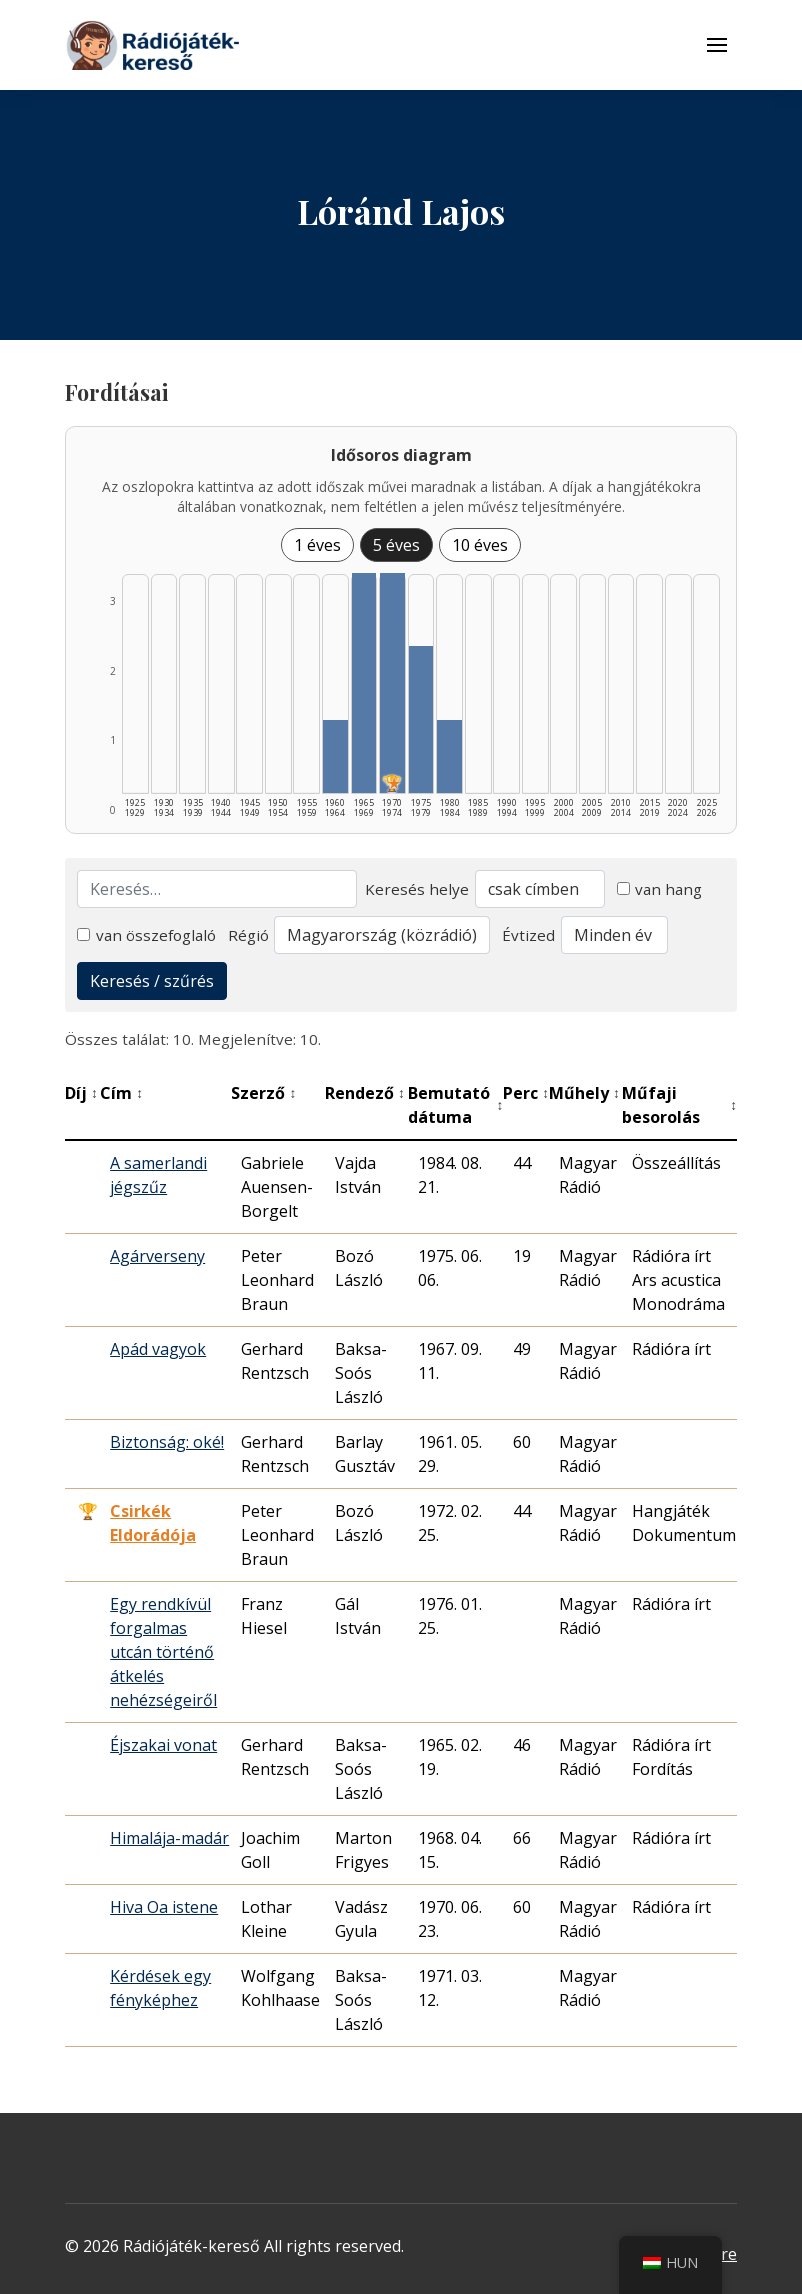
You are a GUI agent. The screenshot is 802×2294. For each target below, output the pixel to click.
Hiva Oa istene (164, 1907)
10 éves (480, 545)
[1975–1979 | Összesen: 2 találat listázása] (421, 719)
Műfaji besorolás (679, 1105)
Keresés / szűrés (152, 981)
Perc (526, 1093)
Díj (81, 1093)
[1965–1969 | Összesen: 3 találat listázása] (364, 683)
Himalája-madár (169, 1838)
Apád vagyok (158, 1349)
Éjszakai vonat (163, 1745)
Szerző (263, 1093)
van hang (660, 889)
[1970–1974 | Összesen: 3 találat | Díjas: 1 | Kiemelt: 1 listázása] (392, 683)
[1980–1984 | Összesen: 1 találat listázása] (449, 756)
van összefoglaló (146, 935)
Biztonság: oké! (167, 1442)
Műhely (584, 1093)
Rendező (365, 1093)
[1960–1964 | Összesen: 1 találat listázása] (335, 756)
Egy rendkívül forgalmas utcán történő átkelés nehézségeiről (163, 1652)
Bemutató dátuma (456, 1105)
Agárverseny (157, 1256)
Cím (121, 1093)
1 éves (317, 545)
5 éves (396, 545)
